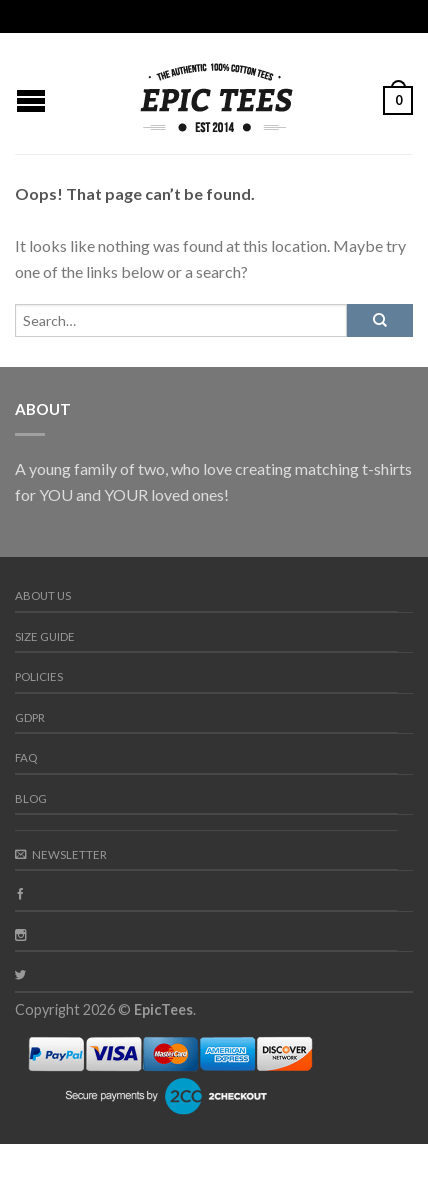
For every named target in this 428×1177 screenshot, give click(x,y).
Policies (39, 676)
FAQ (26, 757)
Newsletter (61, 854)
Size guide (45, 636)
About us (43, 595)
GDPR (30, 717)
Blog (31, 798)
